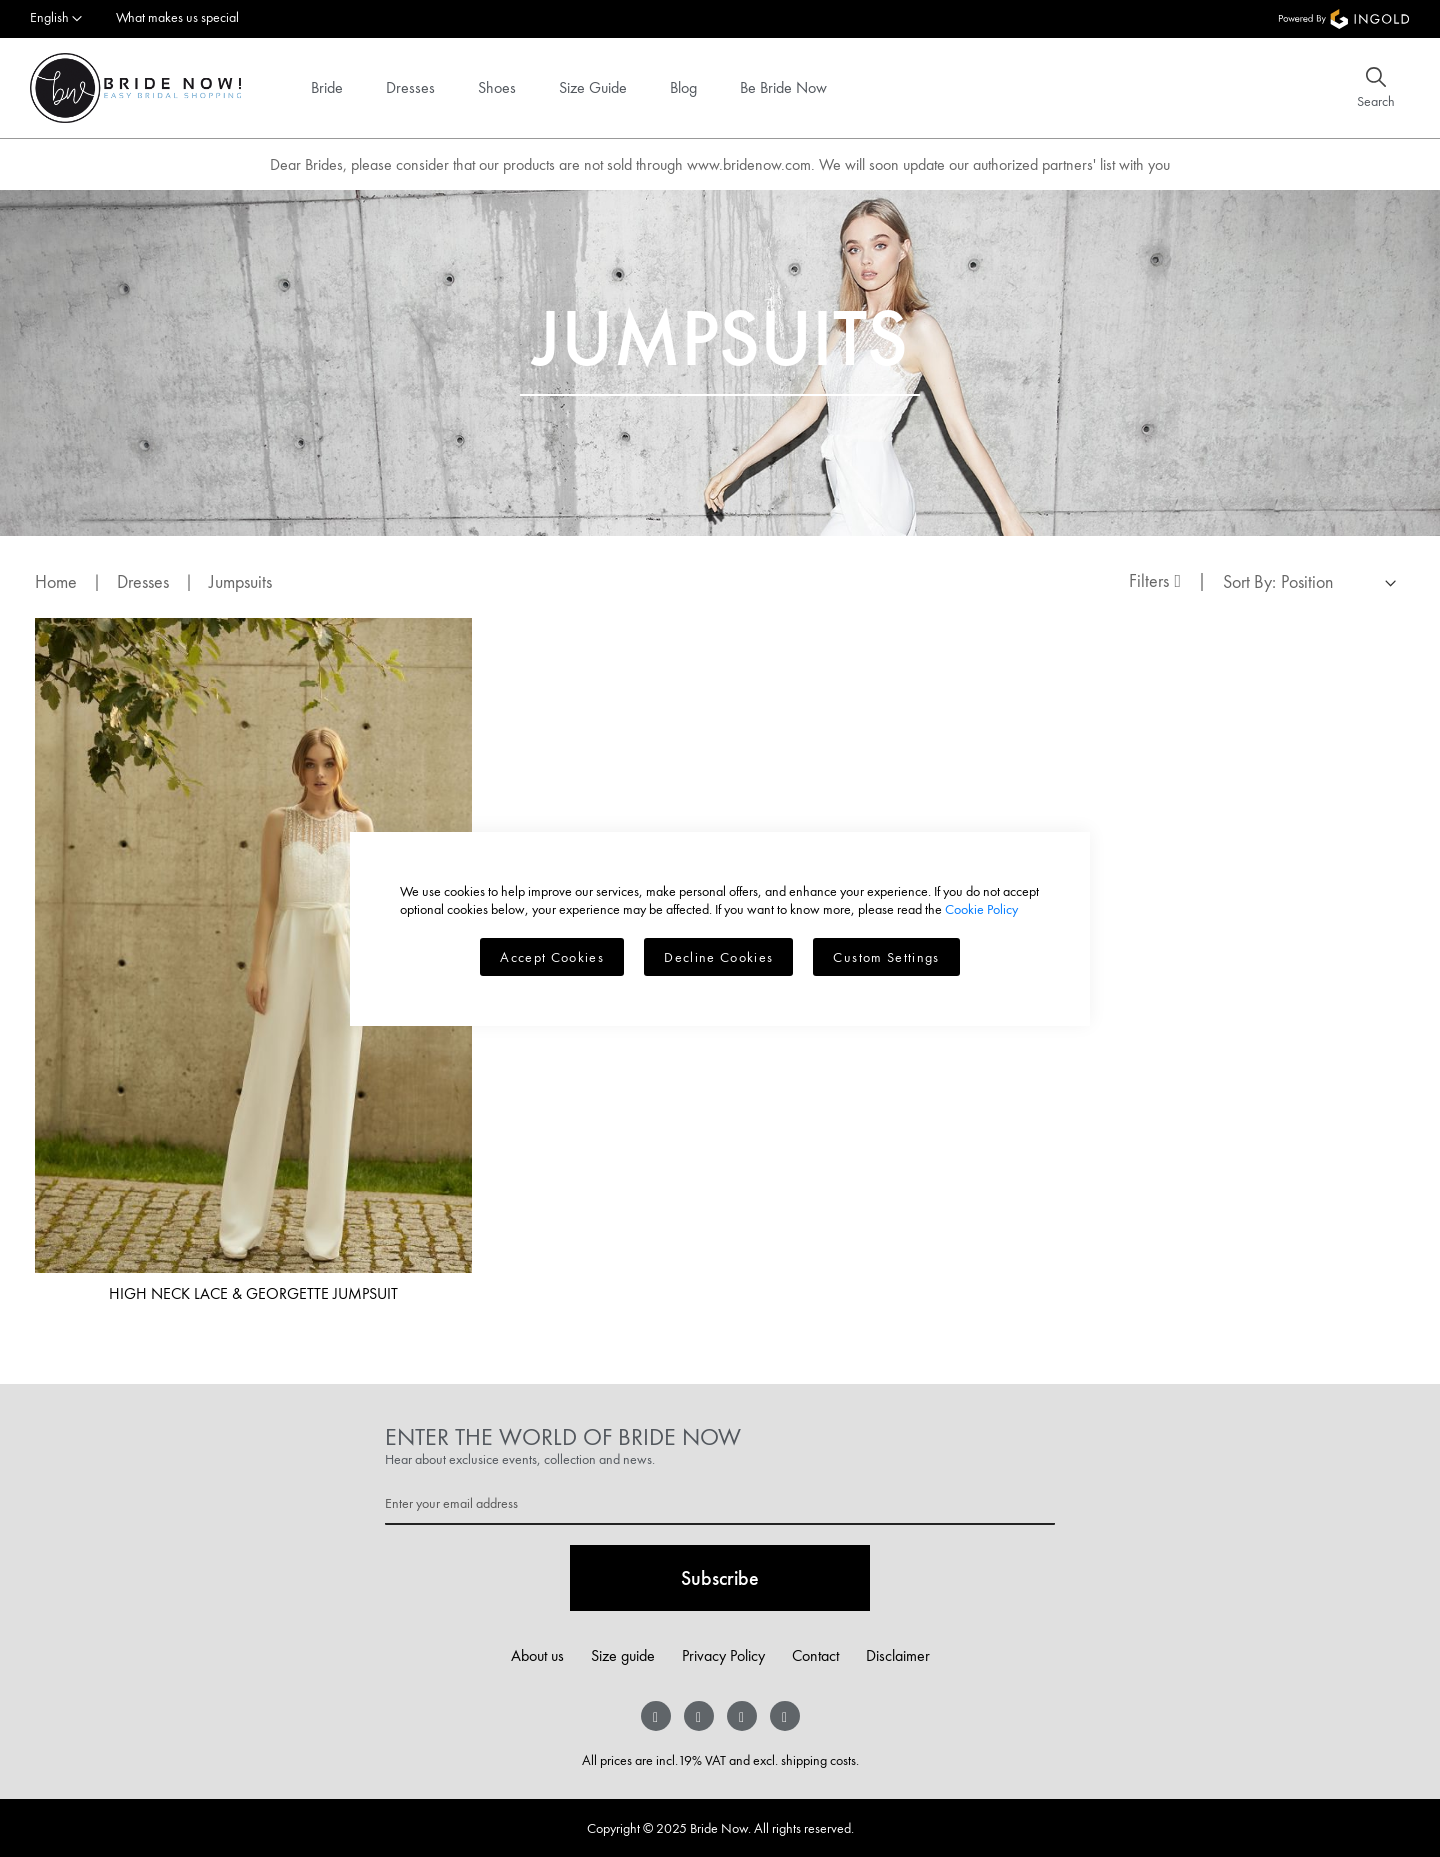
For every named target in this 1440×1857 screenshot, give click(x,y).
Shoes (497, 87)
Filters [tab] (1149, 580)
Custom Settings (886, 957)
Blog (683, 87)
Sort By (1247, 581)
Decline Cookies (718, 957)
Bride (327, 87)
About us (537, 1655)
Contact (815, 1655)
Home (58, 581)
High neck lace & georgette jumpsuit (253, 1293)
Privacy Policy (723, 1655)
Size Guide (593, 87)
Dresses (410, 87)
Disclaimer (898, 1655)
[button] (56, 19)
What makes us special (177, 17)
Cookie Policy (981, 909)
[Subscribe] (720, 1578)
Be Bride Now (783, 87)
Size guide (623, 1655)
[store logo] (135, 88)
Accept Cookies (552, 957)
